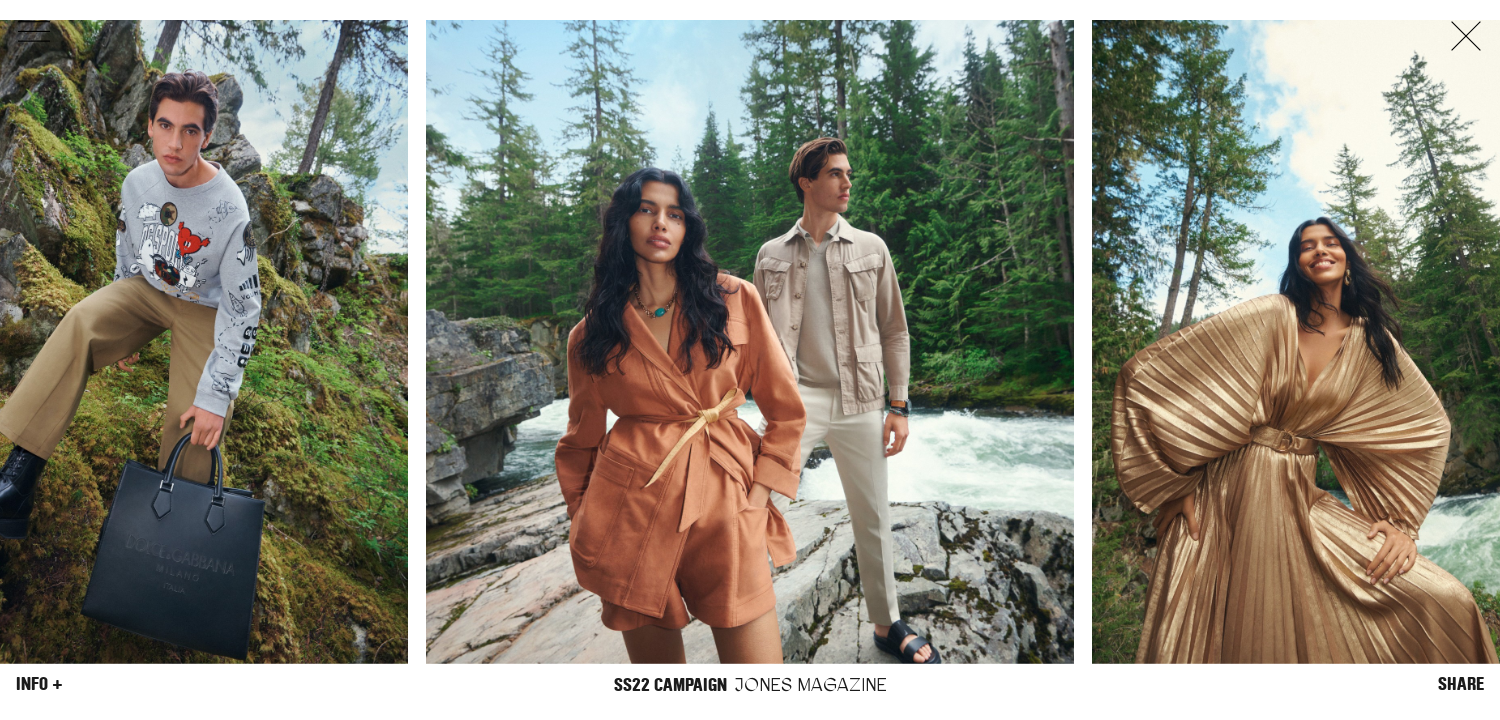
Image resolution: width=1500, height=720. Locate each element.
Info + (39, 684)
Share (1461, 684)
